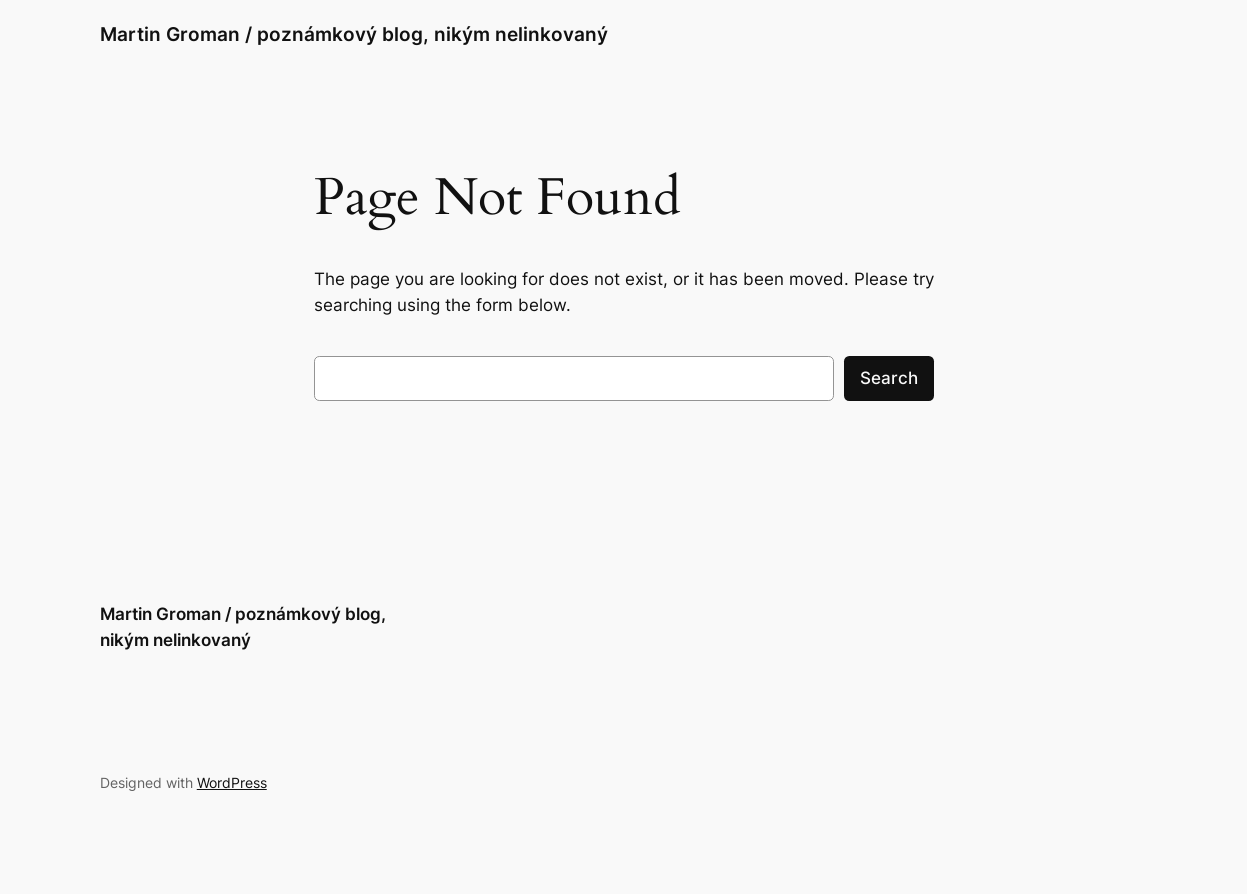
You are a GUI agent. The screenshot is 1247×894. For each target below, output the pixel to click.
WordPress (232, 782)
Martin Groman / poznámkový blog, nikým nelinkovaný (354, 34)
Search (889, 378)
